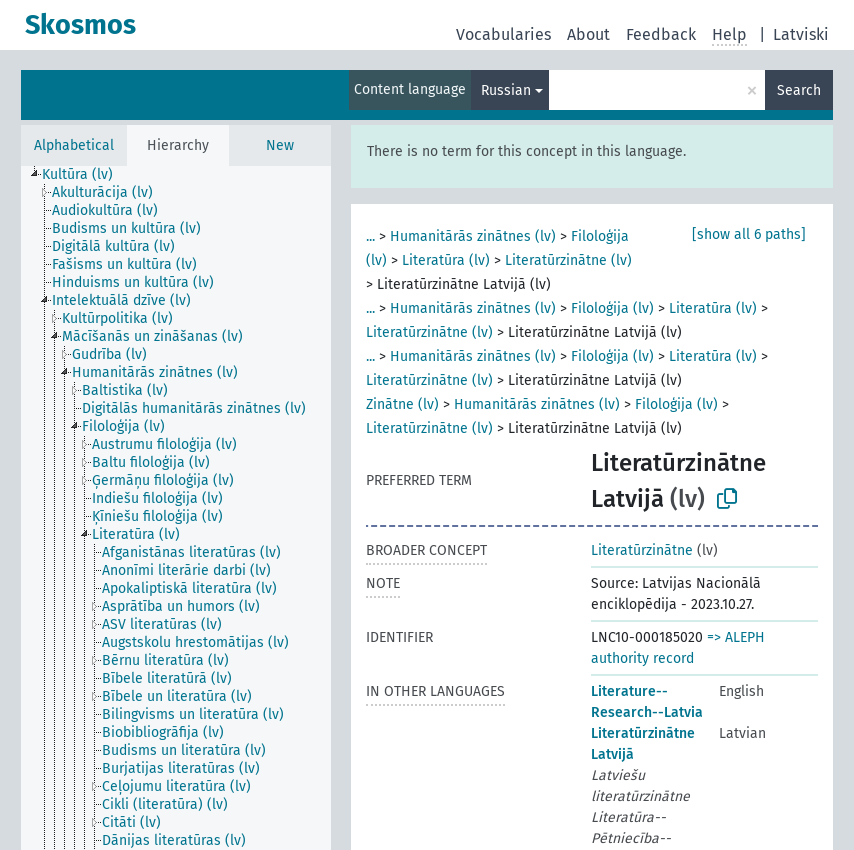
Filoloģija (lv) (612, 308)
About (588, 34)
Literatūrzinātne (642, 550)
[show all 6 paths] (749, 234)
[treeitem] (86, 175)
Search (799, 90)
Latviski (801, 34)
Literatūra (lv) (446, 260)
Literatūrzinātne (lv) (568, 260)
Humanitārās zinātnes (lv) (473, 236)
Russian (506, 90)
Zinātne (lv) (402, 404)
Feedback (661, 34)
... (370, 236)
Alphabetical (74, 145)
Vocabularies (503, 34)
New (280, 145)
